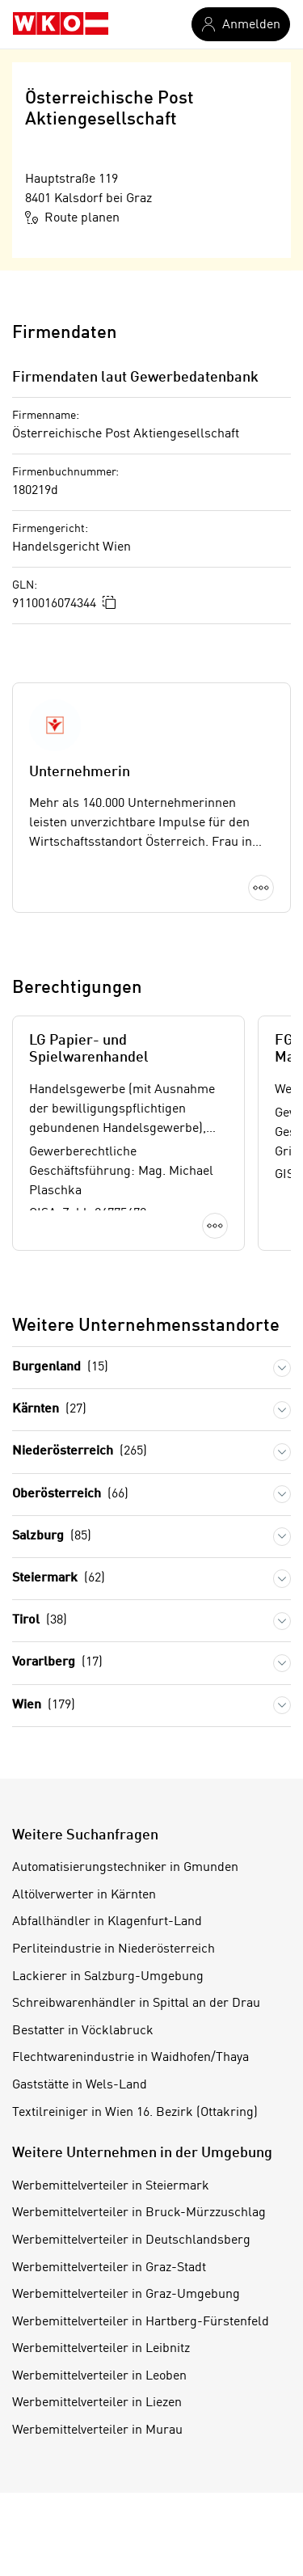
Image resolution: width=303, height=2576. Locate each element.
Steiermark (58, 1578)
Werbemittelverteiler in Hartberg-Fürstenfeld (140, 2322)
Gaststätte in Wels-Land (79, 2085)
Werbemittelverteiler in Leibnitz (101, 2348)
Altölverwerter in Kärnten (84, 1895)
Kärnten (49, 1409)
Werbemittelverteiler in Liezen (97, 2403)
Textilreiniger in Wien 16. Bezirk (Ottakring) (135, 2112)
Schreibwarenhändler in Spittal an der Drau (136, 2003)
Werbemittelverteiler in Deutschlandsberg (131, 2240)
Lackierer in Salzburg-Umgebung (108, 1976)
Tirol (39, 1620)
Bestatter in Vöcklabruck (83, 2031)
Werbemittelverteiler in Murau (97, 2430)
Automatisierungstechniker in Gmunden (125, 1867)
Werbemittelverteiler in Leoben (99, 2376)
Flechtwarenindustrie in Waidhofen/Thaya (130, 2057)
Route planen (72, 217)
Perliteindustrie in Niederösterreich (113, 1949)
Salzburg (51, 1536)
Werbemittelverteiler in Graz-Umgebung (126, 2294)
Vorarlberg (57, 1662)
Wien (43, 1705)
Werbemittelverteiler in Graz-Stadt (109, 2267)
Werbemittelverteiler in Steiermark (110, 2186)
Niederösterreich (79, 1451)
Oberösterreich (70, 1494)
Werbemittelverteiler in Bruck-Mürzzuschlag (139, 2212)
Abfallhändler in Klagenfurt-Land (107, 1921)
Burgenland (60, 1367)
